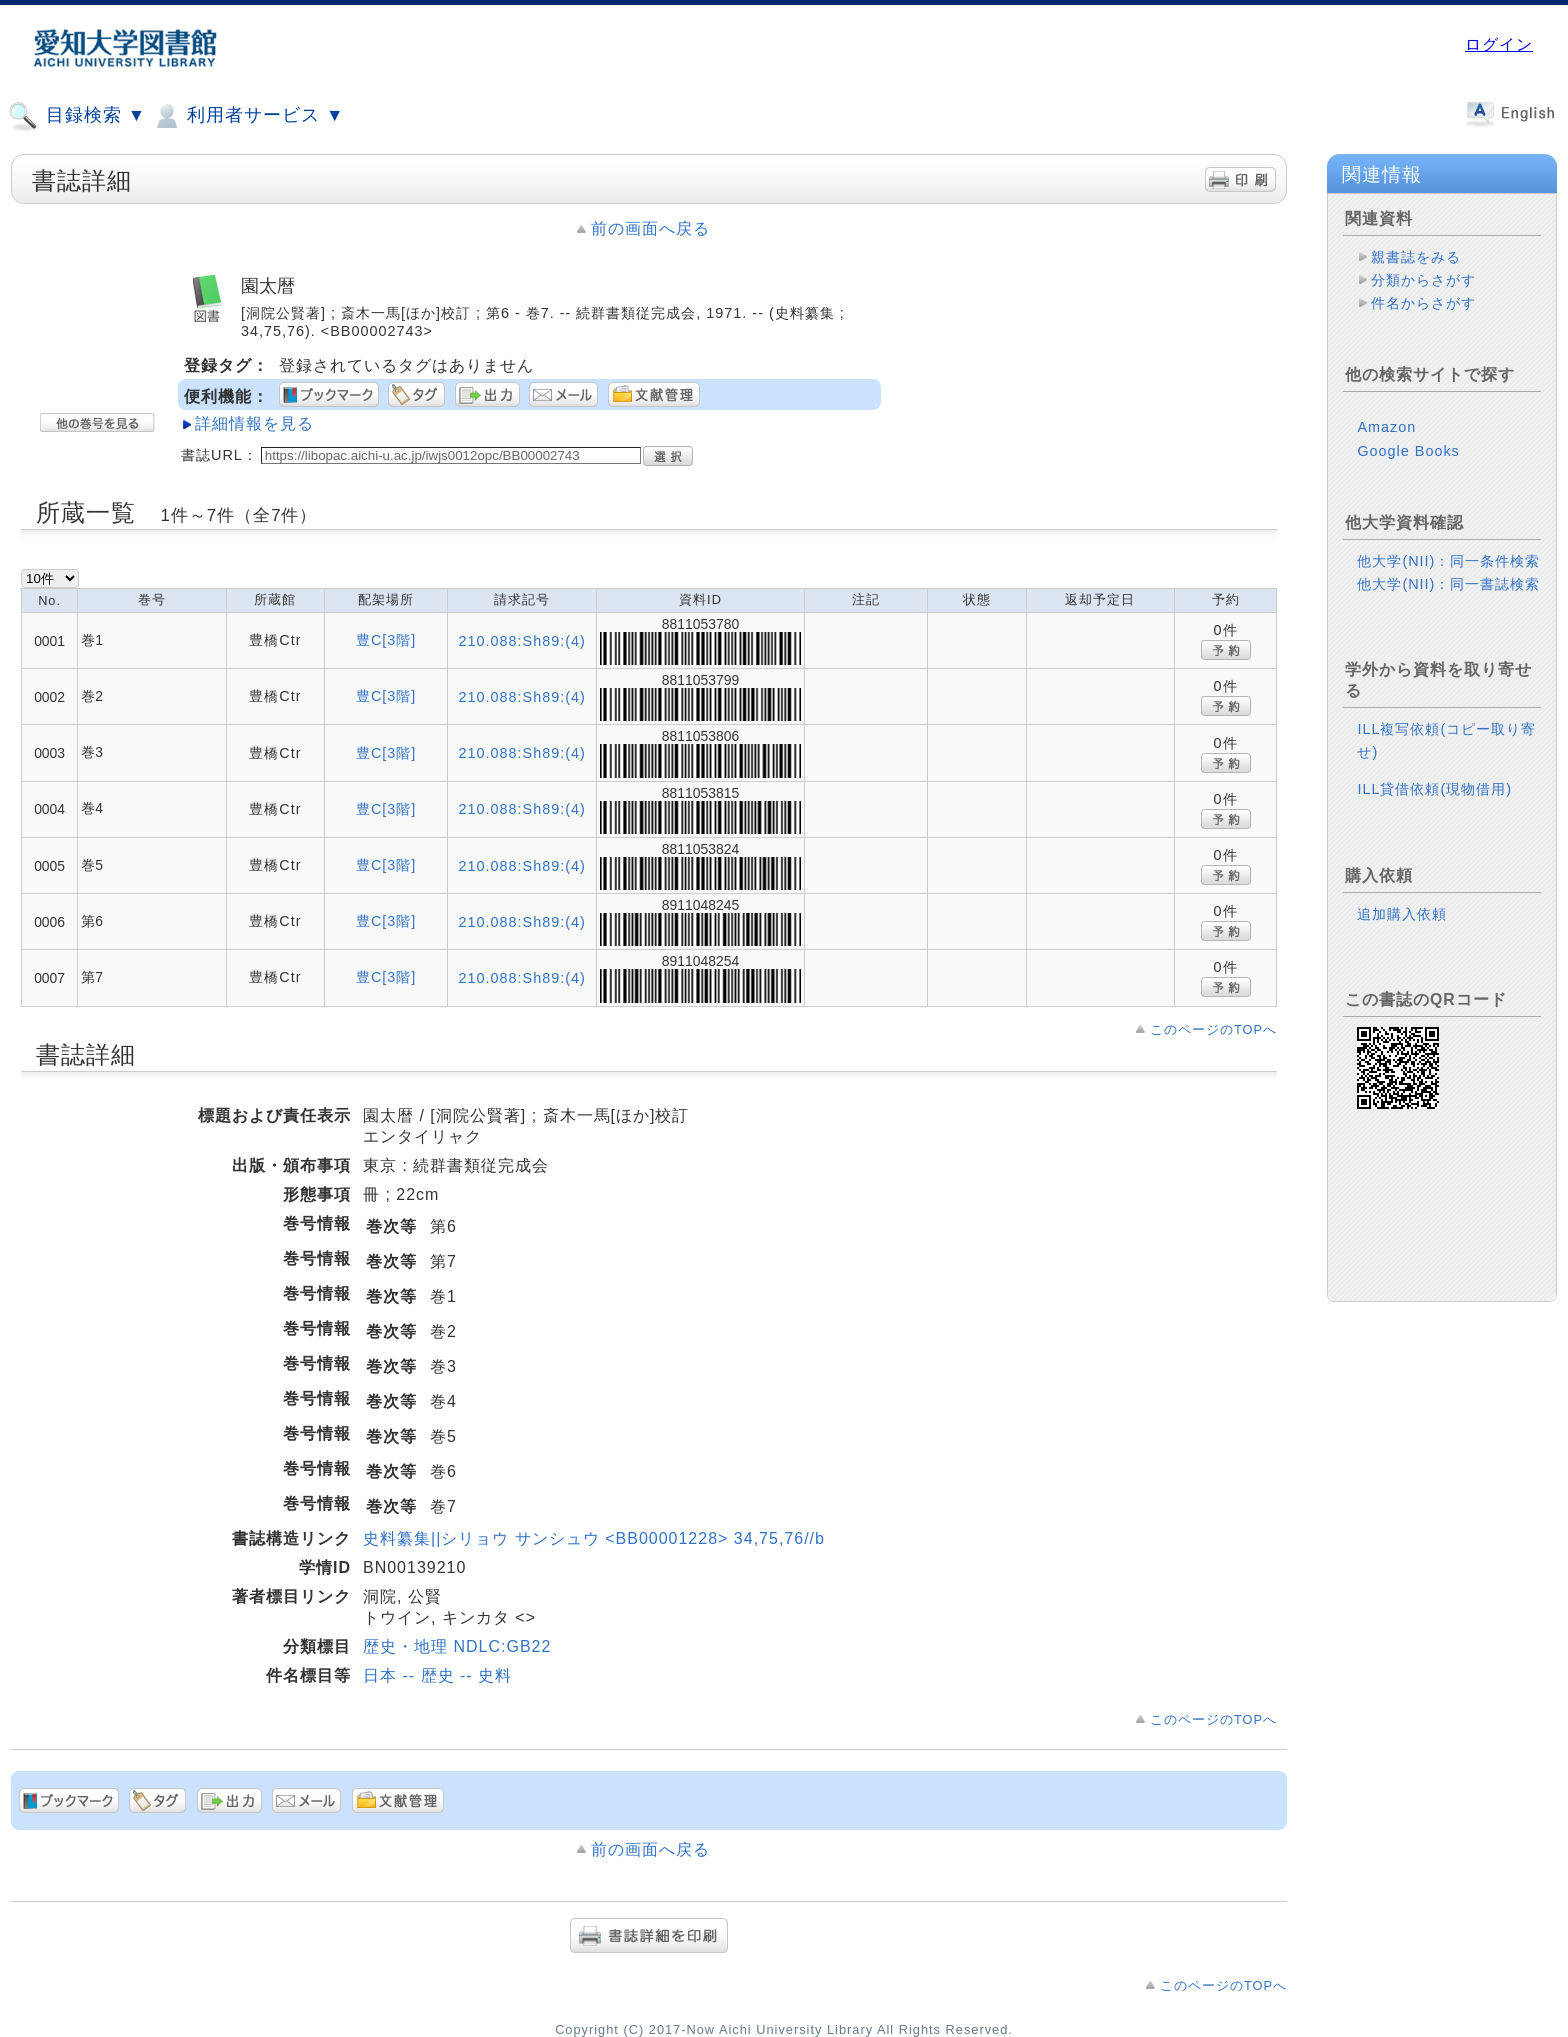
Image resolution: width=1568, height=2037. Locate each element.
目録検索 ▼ (77, 116)
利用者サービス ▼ (247, 116)
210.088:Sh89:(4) (522, 641)
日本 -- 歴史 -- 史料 (437, 1675)
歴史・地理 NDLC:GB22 (457, 1646)
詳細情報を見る (254, 423)
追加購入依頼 (1402, 914)
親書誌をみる (1416, 257)
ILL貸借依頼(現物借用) (1434, 789)
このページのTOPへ (1213, 1029)
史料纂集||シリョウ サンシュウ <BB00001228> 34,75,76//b (594, 1538)
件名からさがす (1423, 303)
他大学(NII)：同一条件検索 (1448, 561)
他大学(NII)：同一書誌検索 (1448, 584)
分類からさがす (1423, 280)
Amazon (1386, 427)
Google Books (1408, 451)
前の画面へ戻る (650, 228)
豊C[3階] (386, 640)
